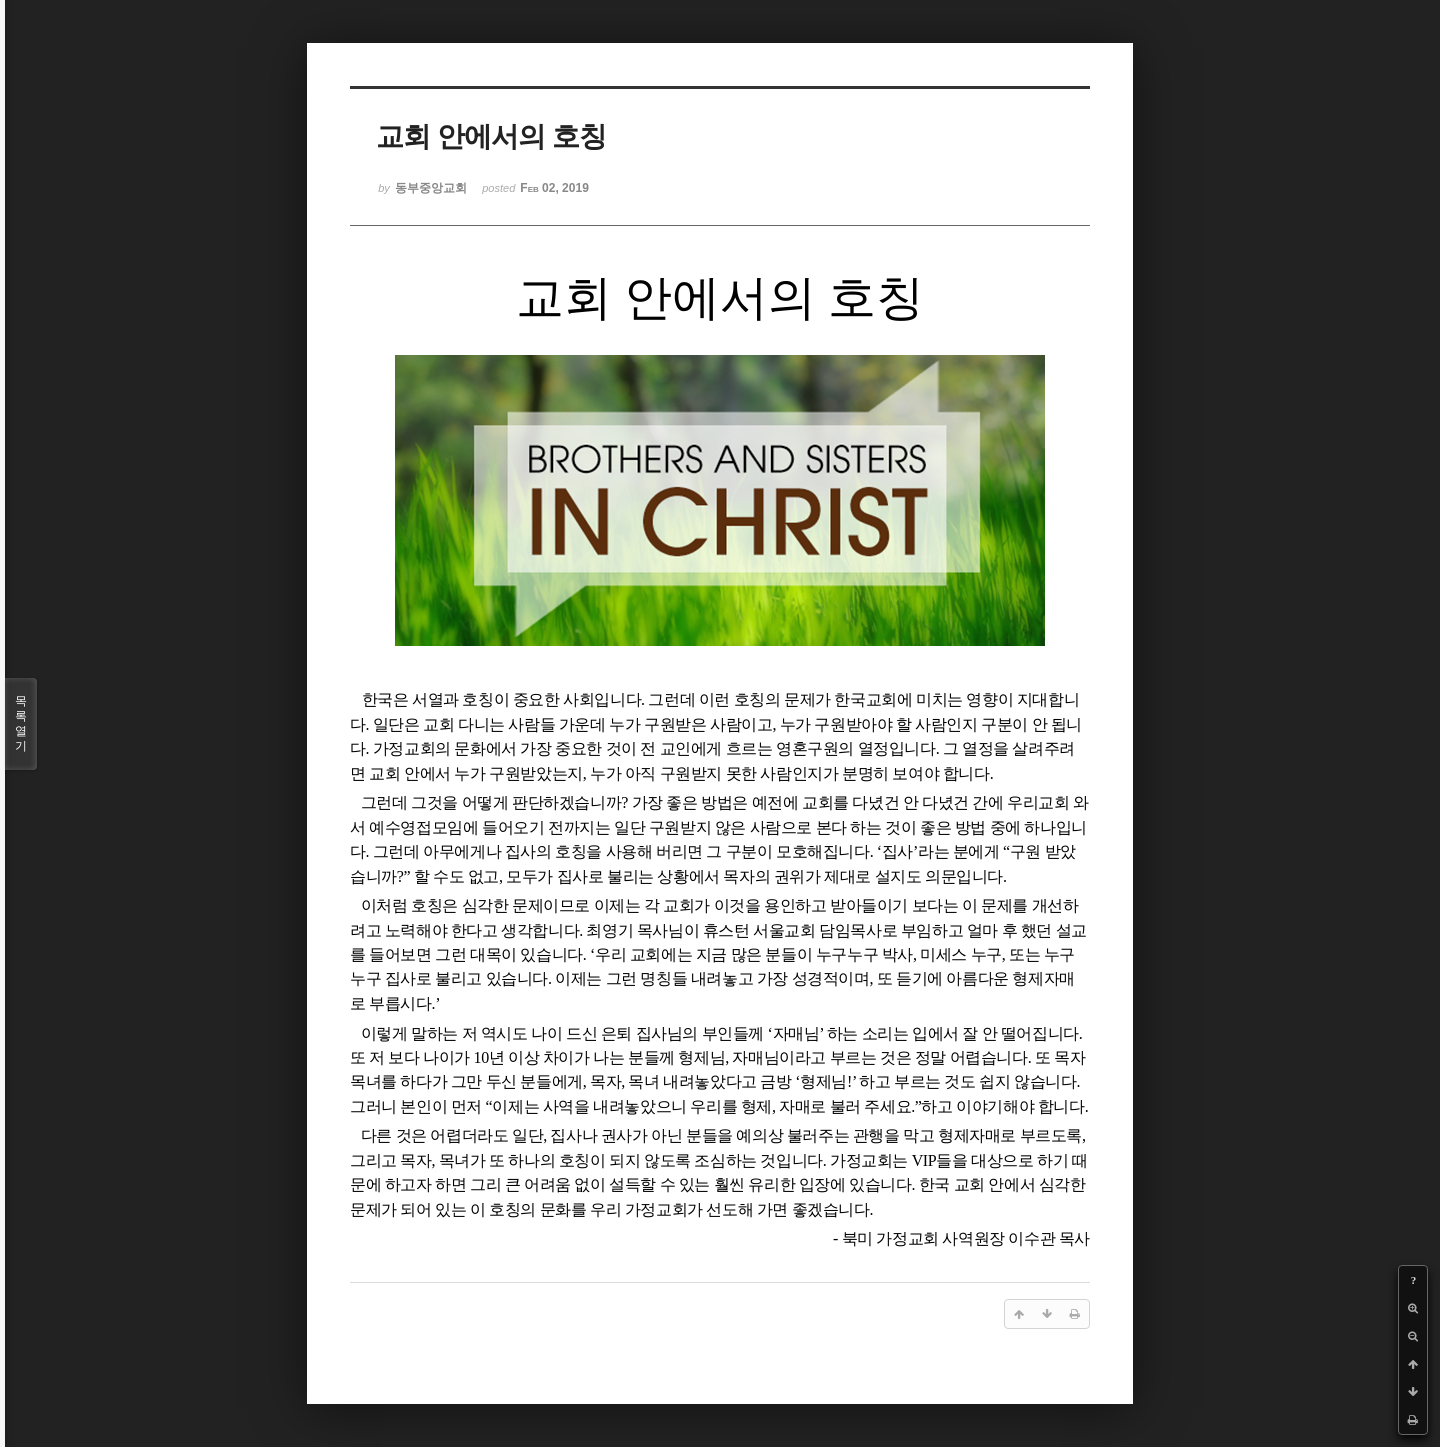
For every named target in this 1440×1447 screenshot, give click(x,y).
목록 (21, 724)
